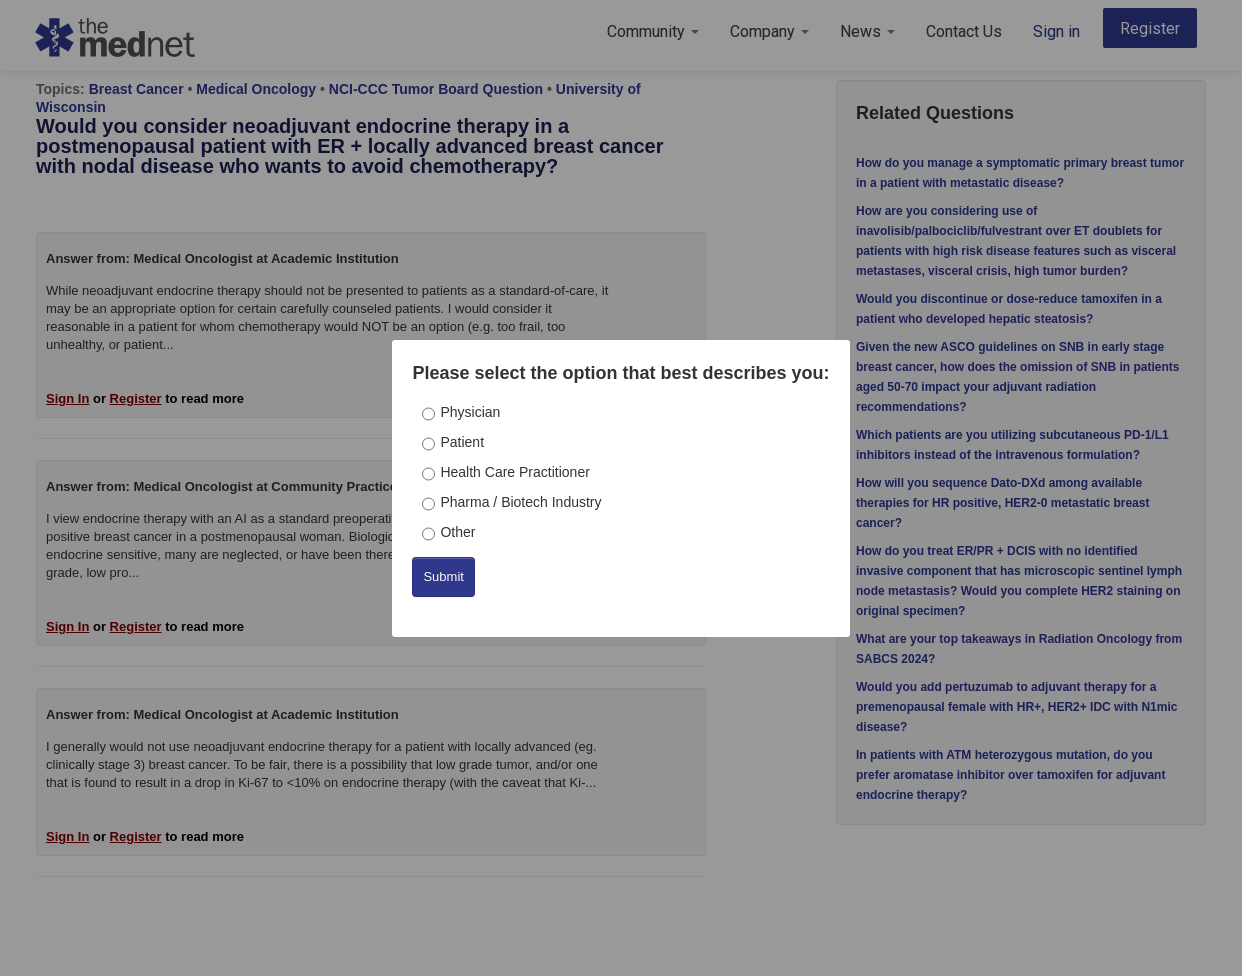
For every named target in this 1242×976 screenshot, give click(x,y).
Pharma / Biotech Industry (520, 502)
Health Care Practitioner (514, 472)
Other (457, 532)
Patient (462, 442)
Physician (470, 412)
